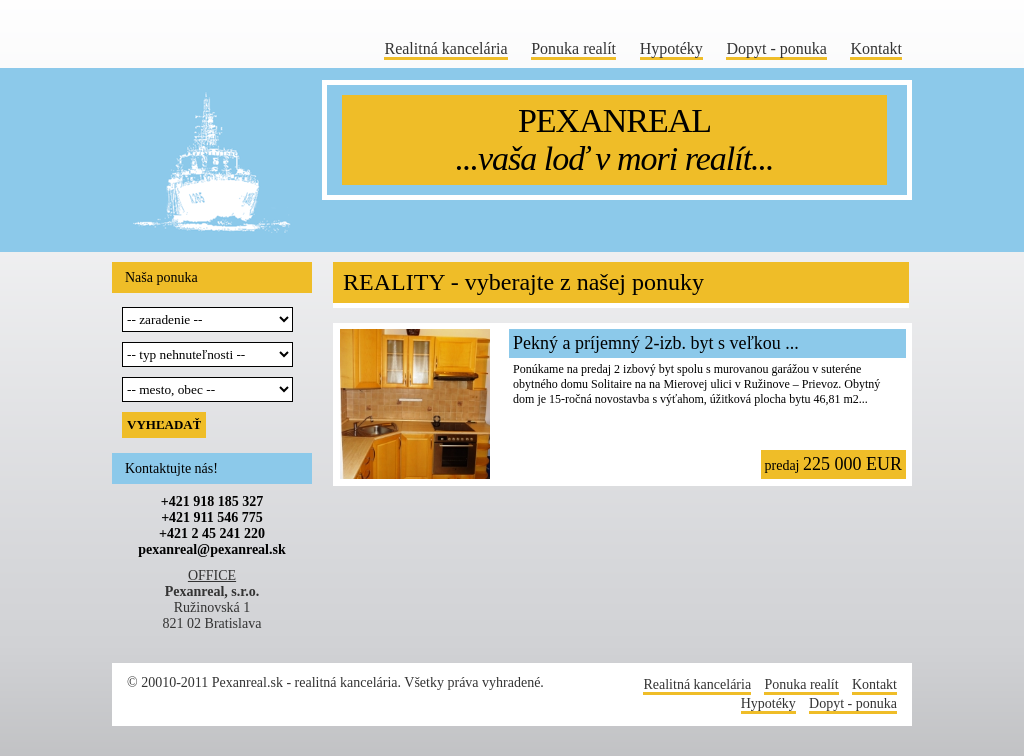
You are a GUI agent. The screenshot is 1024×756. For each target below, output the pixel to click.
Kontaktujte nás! (171, 468)
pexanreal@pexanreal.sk (211, 549)
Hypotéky (671, 48)
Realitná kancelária (445, 48)
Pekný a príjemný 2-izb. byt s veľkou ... (656, 343)
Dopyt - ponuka (776, 48)
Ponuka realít (573, 48)
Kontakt (876, 48)
